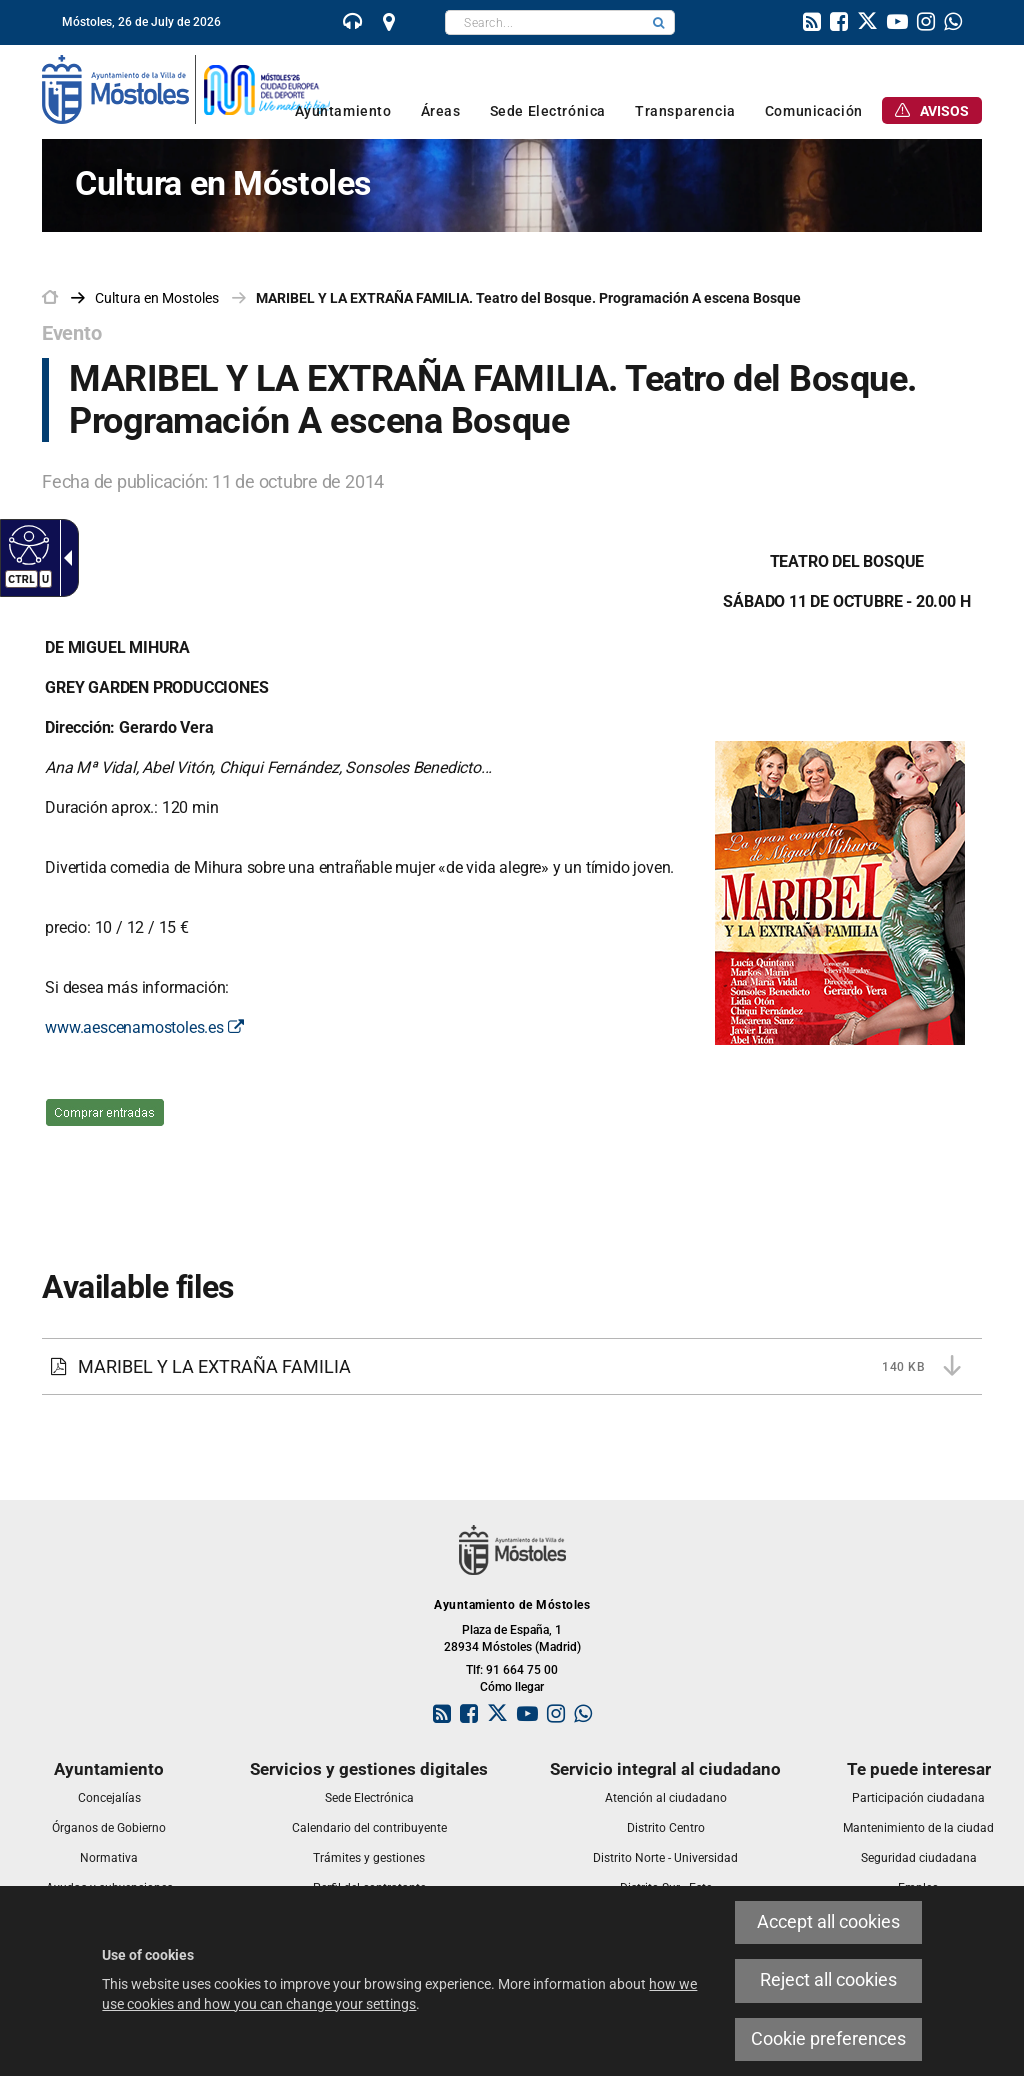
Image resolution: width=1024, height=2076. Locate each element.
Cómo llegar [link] (512, 1687)
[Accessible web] (26, 544)
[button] (659, 22)
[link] (353, 24)
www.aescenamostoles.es (144, 1027)
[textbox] (544, 22)
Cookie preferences (828, 2039)
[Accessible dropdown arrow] (64, 558)
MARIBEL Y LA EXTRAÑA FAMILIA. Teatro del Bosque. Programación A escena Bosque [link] (528, 298)
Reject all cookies (828, 1980)
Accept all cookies (828, 1922)
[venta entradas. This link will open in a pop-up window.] (105, 1126)
